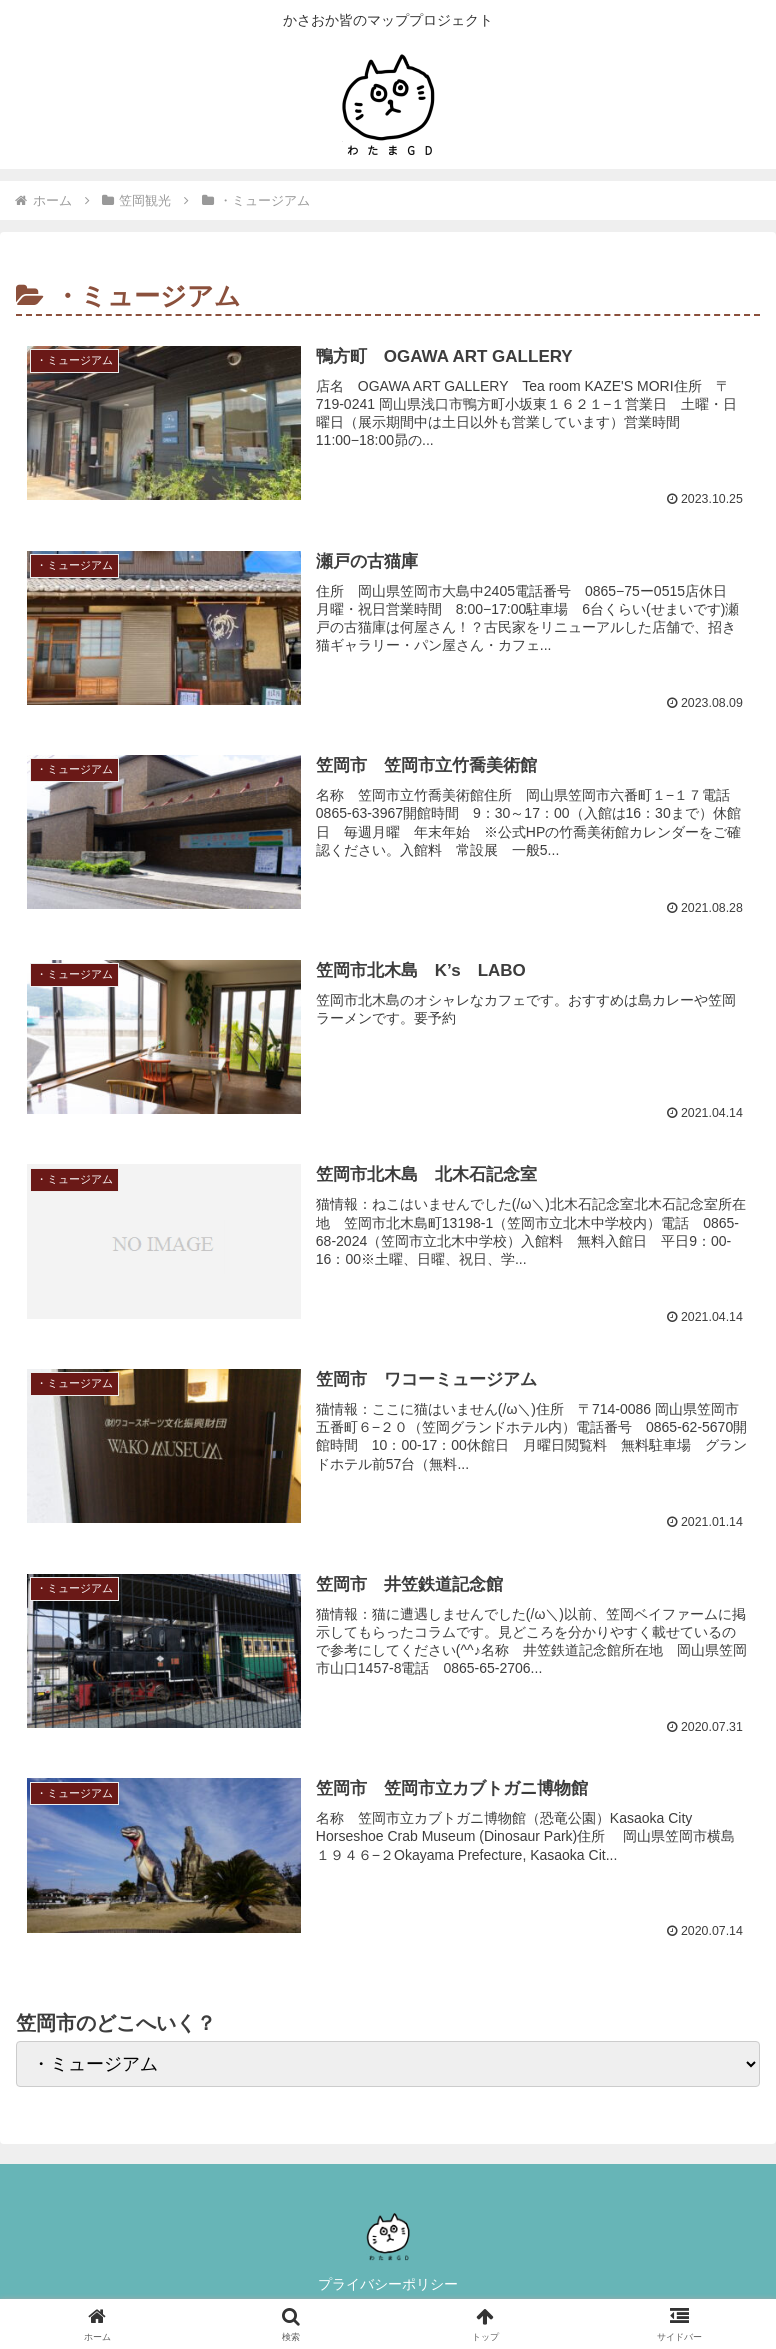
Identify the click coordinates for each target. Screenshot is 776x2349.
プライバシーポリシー (388, 2285)
